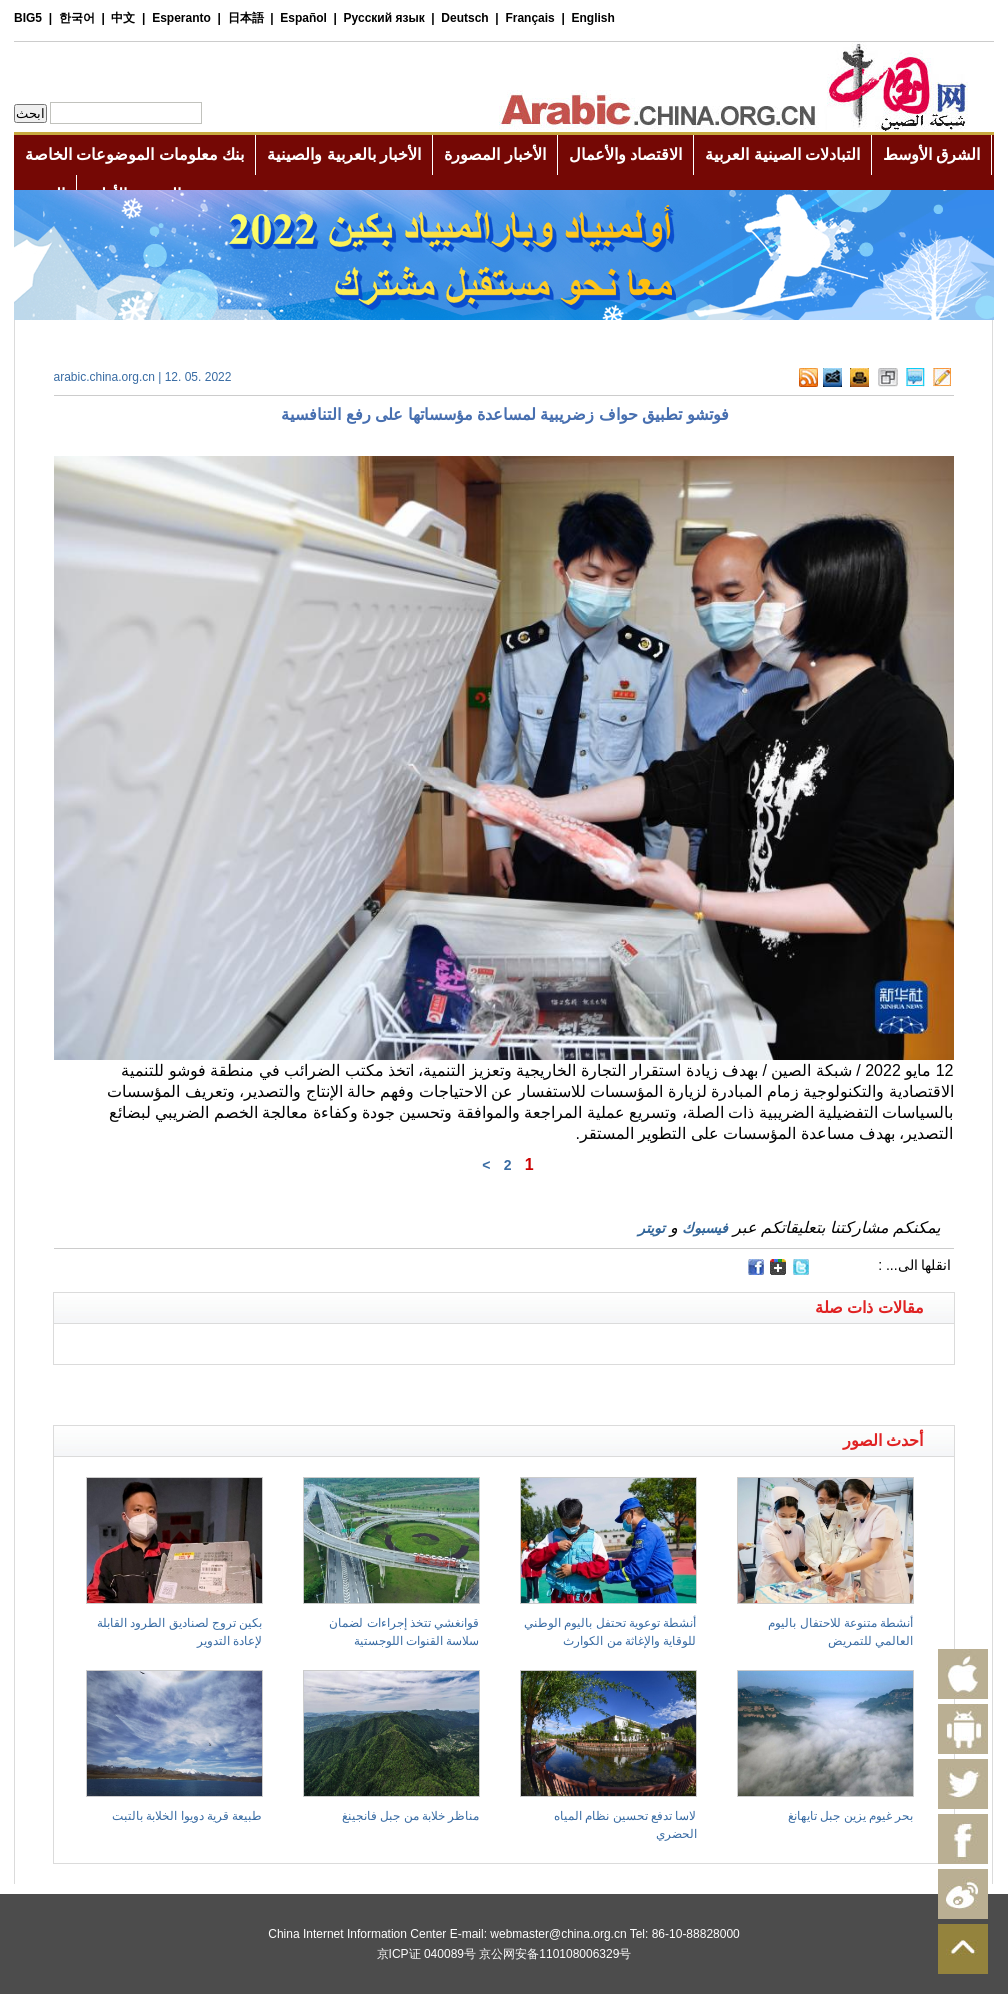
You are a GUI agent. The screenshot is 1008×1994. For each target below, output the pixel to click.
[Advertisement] (279, 1390)
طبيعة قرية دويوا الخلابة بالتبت (187, 1816)
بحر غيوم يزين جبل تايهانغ (850, 1816)
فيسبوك (705, 1228)
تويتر (651, 1228)
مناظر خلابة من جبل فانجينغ (410, 1816)
